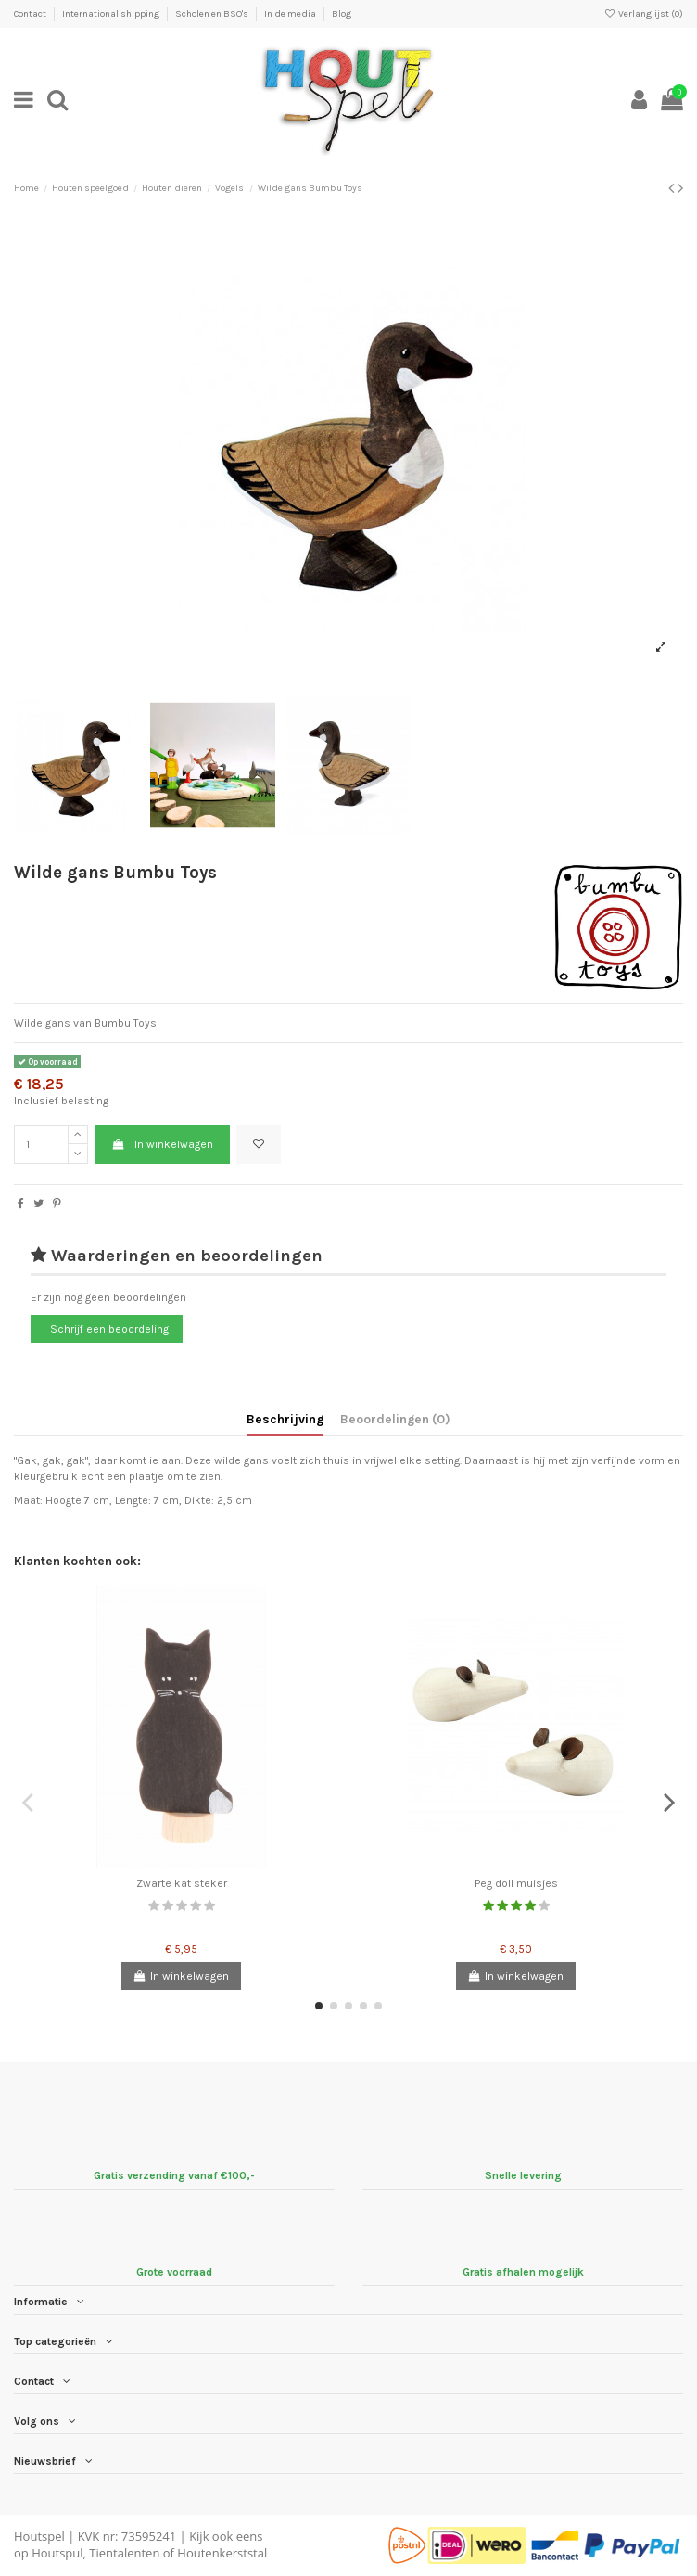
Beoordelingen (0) (395, 1418)
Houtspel (39, 2536)
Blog (341, 13)
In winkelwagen (161, 1144)
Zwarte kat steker (181, 1883)
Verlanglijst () (643, 13)
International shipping (111, 13)
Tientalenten (124, 2552)
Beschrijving (285, 1418)
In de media (291, 13)
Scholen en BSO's (212, 13)
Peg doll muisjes (516, 1883)
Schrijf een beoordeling (109, 1328)
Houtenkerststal (222, 2552)
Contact (31, 13)
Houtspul (57, 2552)
